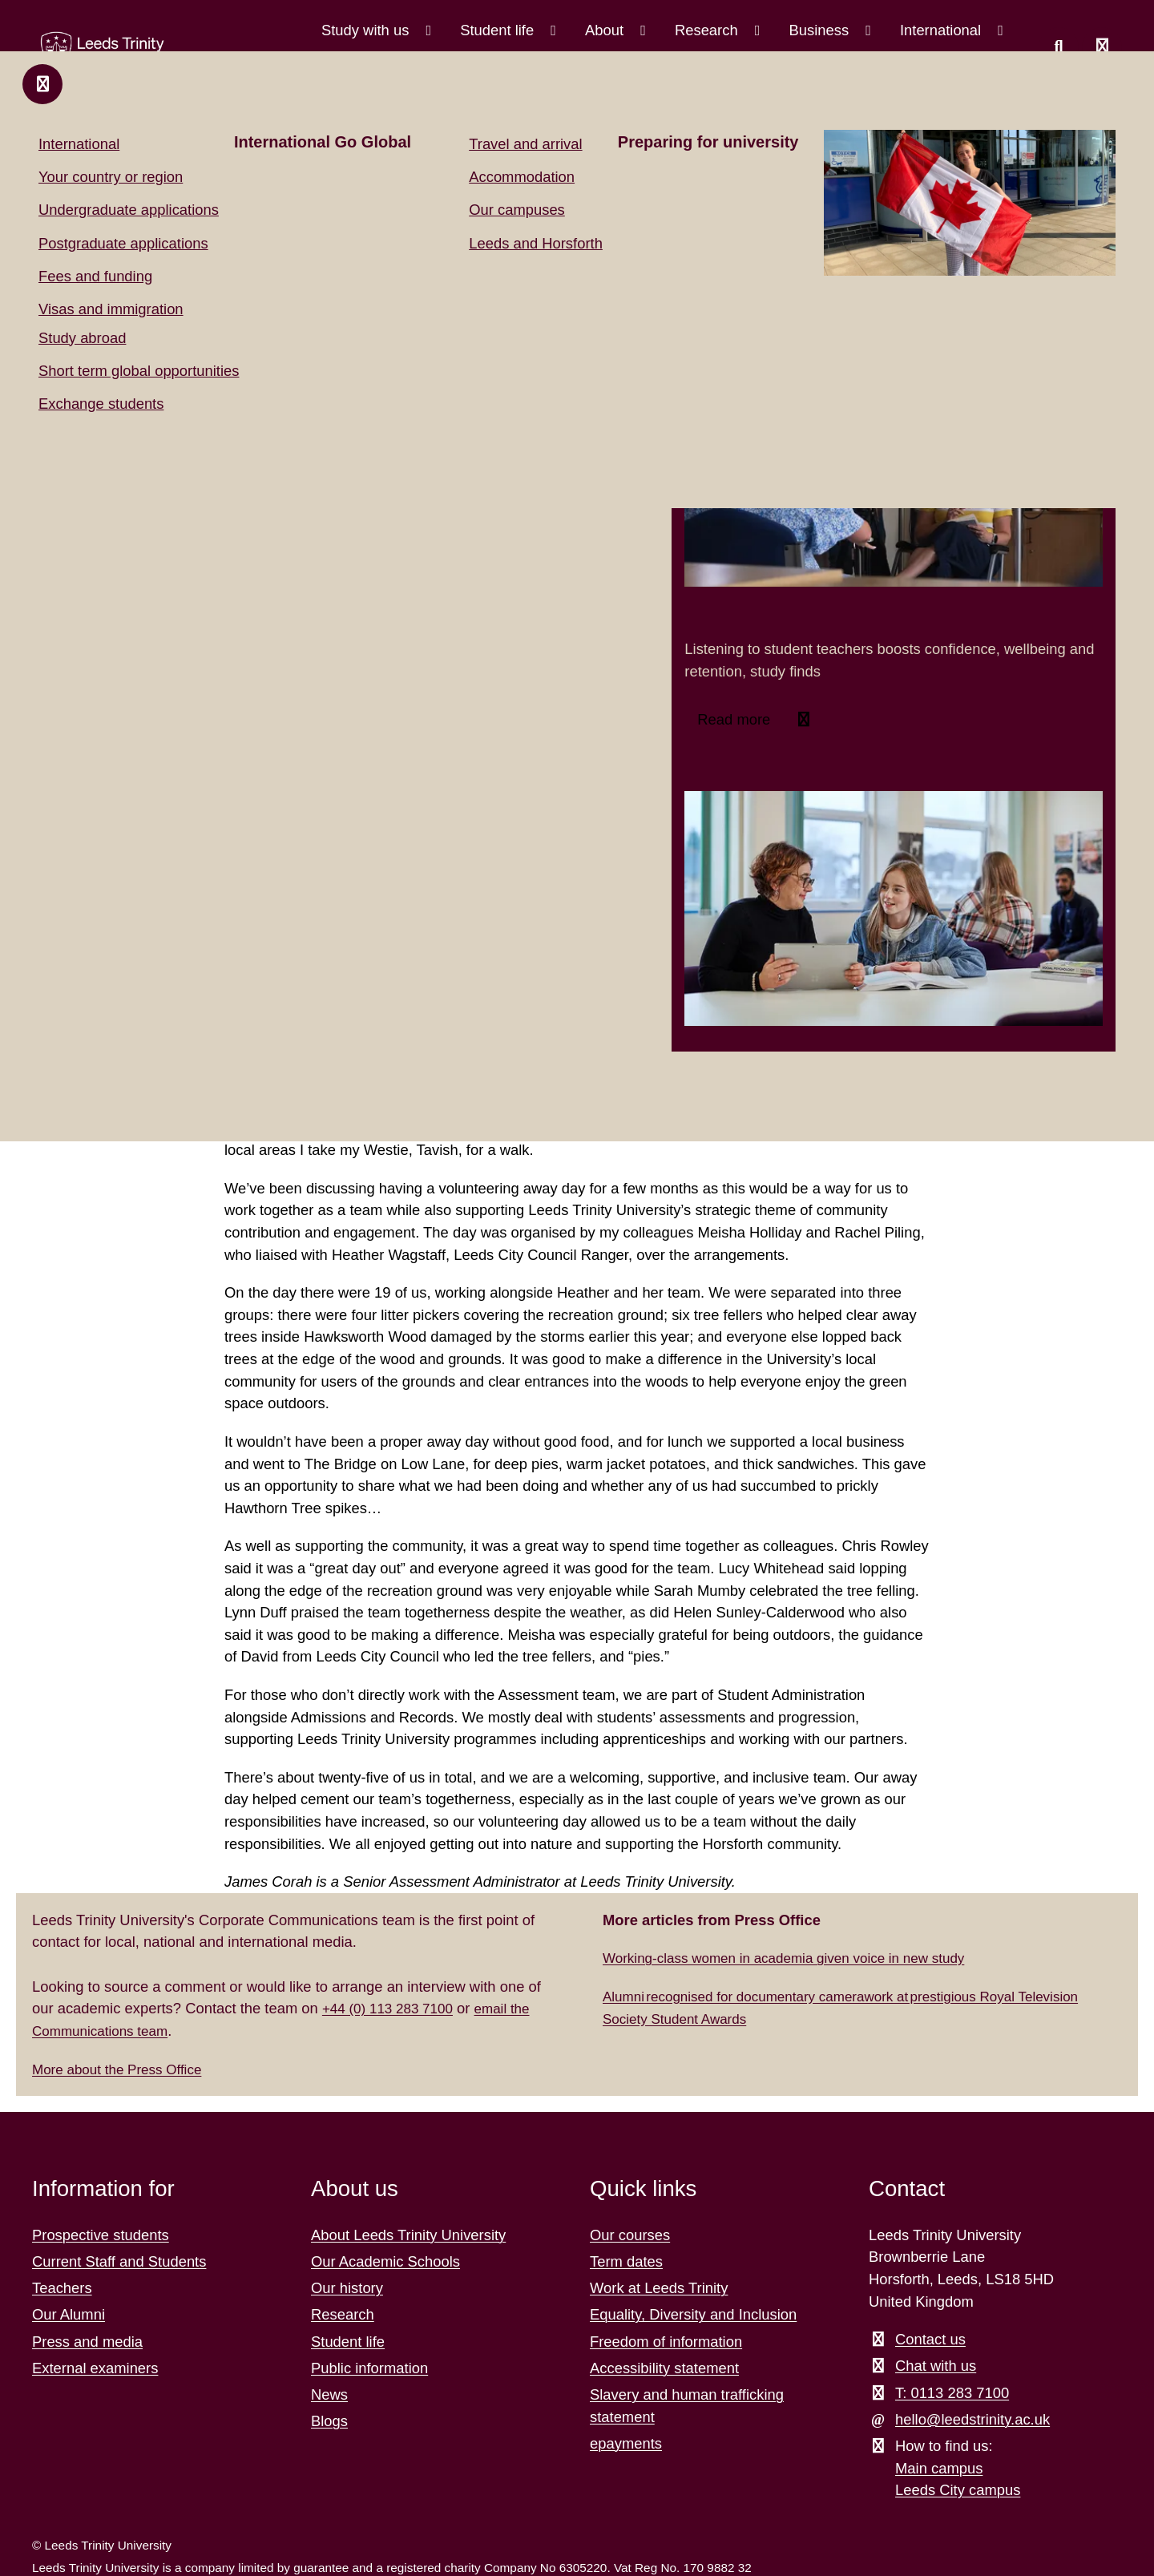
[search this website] (1059, 47)
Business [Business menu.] (821, 30)
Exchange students (100, 403)
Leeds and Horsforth (536, 243)
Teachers (62, 2286)
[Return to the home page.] (95, 50)
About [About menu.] (606, 30)
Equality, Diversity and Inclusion (693, 2312)
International (78, 143)
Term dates (626, 2259)
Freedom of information (666, 2340)
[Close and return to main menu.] (42, 84)
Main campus (939, 2466)
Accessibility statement (664, 2366)
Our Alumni (68, 2312)
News (329, 2392)
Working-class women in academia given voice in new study (798, 1956)
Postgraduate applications (123, 243)
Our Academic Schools (385, 2259)
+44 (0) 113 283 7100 (392, 2006)
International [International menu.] (942, 30)
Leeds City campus (957, 2488)
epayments (626, 2441)
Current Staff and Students (119, 2259)
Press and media (87, 2340)
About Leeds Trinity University (408, 2233)
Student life (348, 2340)
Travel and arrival (525, 143)
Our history (347, 2286)
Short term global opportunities (138, 370)
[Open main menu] (1102, 47)
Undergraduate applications (128, 209)
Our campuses (517, 209)
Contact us (930, 2337)
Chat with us (935, 2364)
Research (342, 2312)
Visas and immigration (111, 309)
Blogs (329, 2419)
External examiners (95, 2366)
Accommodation (522, 176)
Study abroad (82, 337)
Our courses (630, 2233)
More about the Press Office (124, 2067)
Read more (735, 719)
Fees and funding (95, 276)
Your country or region (110, 176)
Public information (369, 2366)
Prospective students (100, 2233)
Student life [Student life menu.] (499, 30)
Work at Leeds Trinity (659, 2286)
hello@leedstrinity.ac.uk (972, 2417)
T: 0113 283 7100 (952, 2391)
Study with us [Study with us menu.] (367, 30)
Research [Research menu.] (708, 30)
